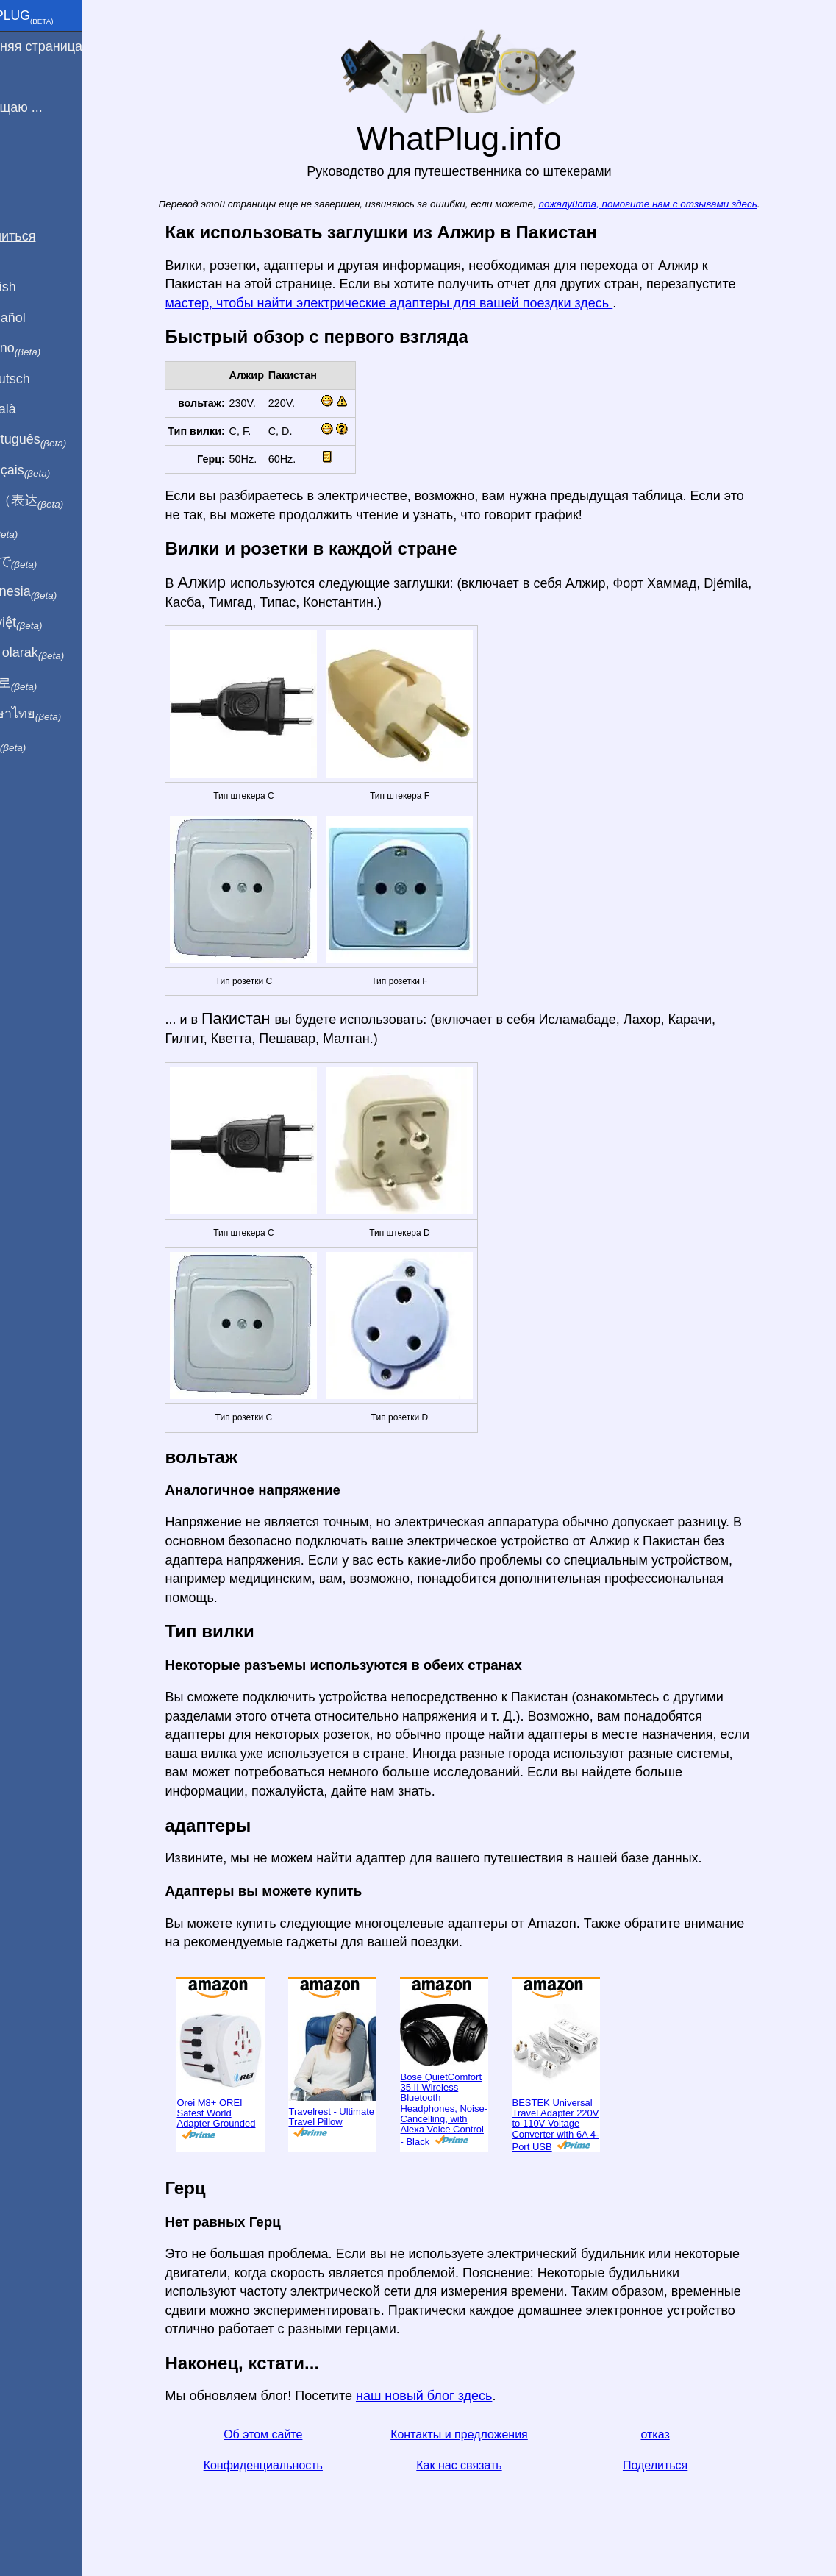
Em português (62, 440)
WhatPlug (56, 17)
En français (54, 471)
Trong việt (50, 623)
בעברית (42, 744)
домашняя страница (70, 46)
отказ (680, 2434)
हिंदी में (38, 532)
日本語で (47, 562)
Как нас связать (483, 2465)
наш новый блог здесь (449, 2395)
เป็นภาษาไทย (59, 714)
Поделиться (680, 2465)
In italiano (49, 349)
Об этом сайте (288, 2434)
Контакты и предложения (484, 2434)
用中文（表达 (60, 501)
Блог (22, 161)
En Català (37, 409)
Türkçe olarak (61, 653)
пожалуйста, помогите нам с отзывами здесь (673, 204)
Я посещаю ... (50, 107)
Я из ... (28, 76)
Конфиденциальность (288, 2465)
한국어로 (47, 683)
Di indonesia (57, 592)
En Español (42, 317)
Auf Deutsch (44, 378)
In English (37, 287)
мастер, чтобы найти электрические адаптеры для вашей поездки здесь (414, 303)
